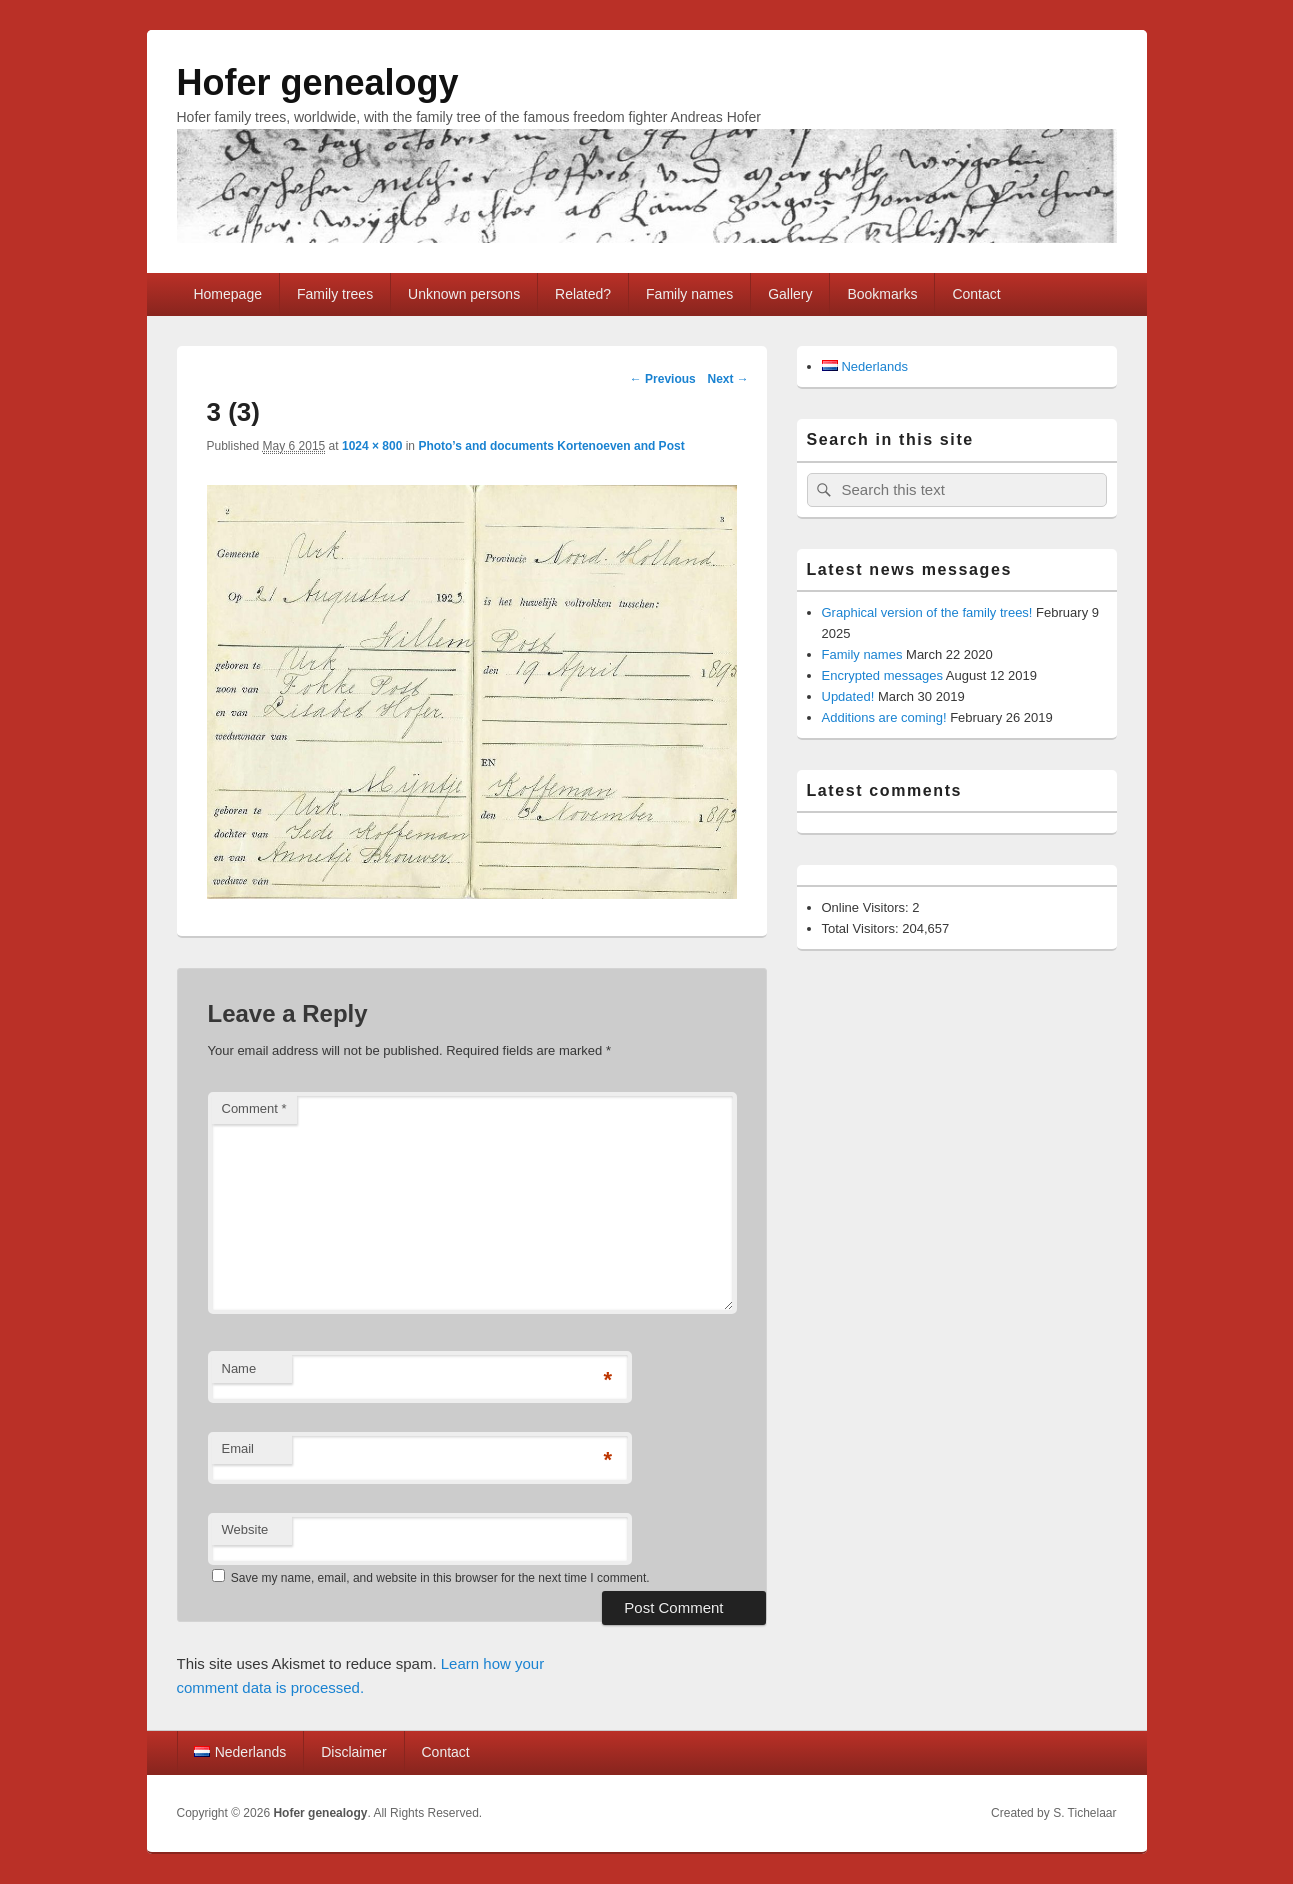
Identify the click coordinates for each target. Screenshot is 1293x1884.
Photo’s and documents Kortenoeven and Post (551, 446)
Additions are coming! (884, 717)
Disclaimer (353, 1752)
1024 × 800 (372, 446)
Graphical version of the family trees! (927, 612)
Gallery (790, 294)
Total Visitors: (862, 928)
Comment (254, 1108)
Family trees (335, 294)
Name (239, 1368)
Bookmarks (882, 294)
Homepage (227, 294)
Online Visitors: (867, 907)
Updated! (848, 696)
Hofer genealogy (318, 82)
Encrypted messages (882, 675)
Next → (727, 379)
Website (245, 1529)
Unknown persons (464, 294)
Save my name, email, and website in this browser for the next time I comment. (440, 1578)
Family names (689, 294)
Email (238, 1448)
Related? (583, 294)
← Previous (663, 379)
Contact (976, 294)
